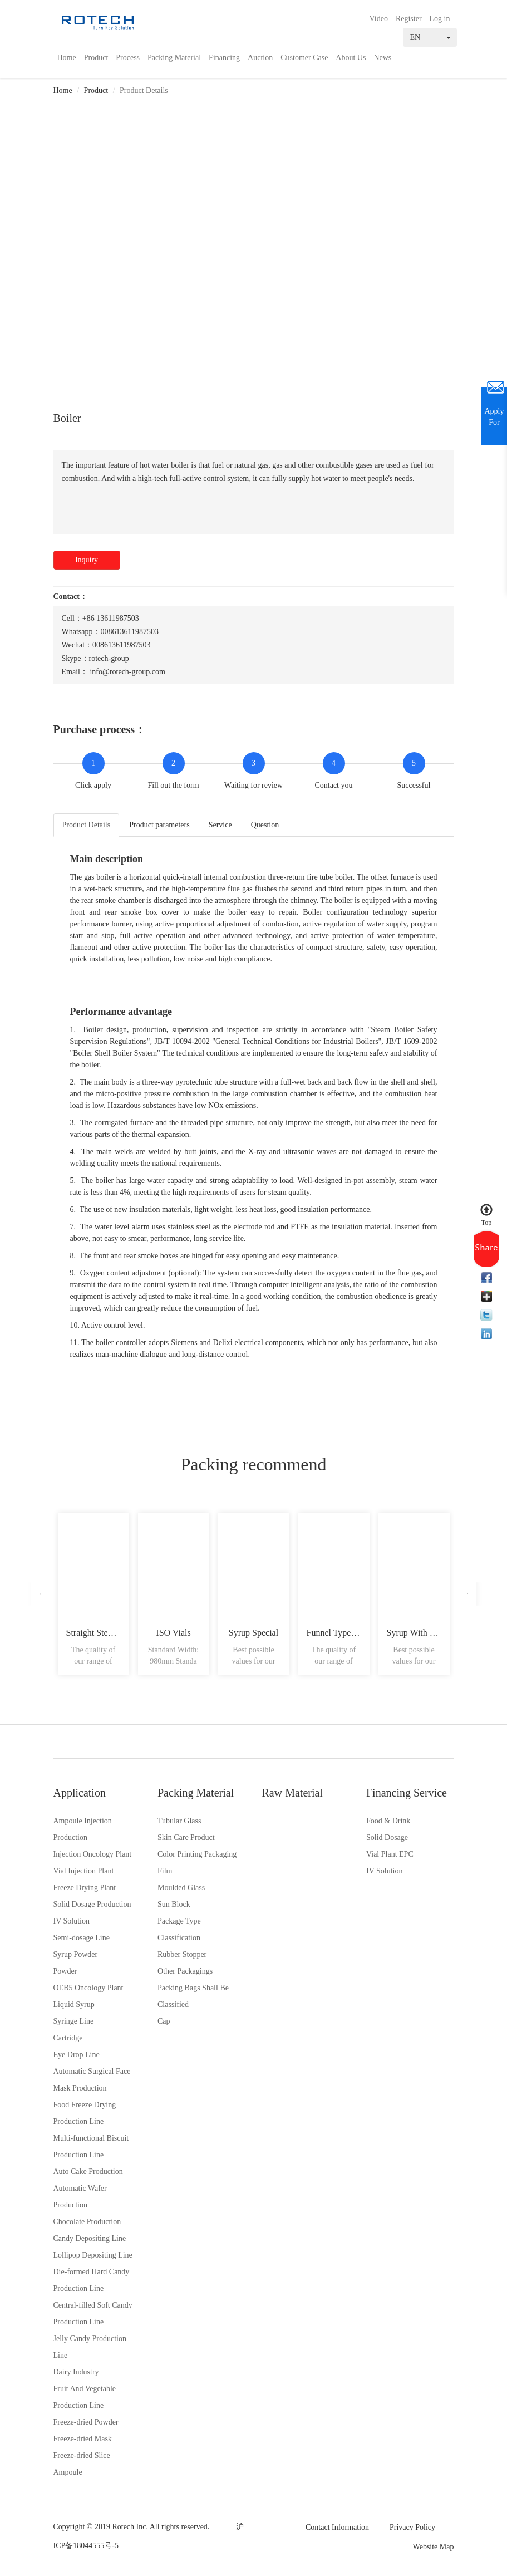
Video (379, 18)
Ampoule (67, 2472)
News (382, 57)
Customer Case (304, 57)
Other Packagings (185, 1971)
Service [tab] (220, 825)
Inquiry (86, 560)
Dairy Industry (76, 2372)
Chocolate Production (87, 2221)
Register (409, 18)
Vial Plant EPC (390, 1854)
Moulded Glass (181, 1887)
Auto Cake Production (88, 2171)
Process (128, 57)
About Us (351, 57)
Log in (440, 18)
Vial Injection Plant (83, 1871)
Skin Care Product (186, 1837)
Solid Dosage (387, 1837)
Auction (260, 57)
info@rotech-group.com (127, 672)
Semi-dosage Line (81, 1938)
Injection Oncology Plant (92, 1854)
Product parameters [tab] (159, 825)
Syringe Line (73, 2021)
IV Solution (71, 1921)
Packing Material (174, 57)
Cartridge (68, 2038)
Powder (65, 1971)
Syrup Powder (75, 1954)
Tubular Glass (179, 1821)
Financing (224, 57)
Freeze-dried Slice (81, 2455)
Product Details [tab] (86, 825)
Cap (163, 2021)
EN (430, 37)
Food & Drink (388, 1821)
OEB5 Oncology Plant (88, 1988)
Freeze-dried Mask (82, 2439)
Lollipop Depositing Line (92, 2255)
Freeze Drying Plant (84, 1887)
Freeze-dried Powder (86, 2422)
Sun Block (173, 1904)
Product (96, 57)
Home (66, 57)
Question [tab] (265, 825)
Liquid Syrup (74, 2004)
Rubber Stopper (181, 1954)
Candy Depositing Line (89, 2238)
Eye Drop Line (76, 2054)
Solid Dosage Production (92, 1904)
